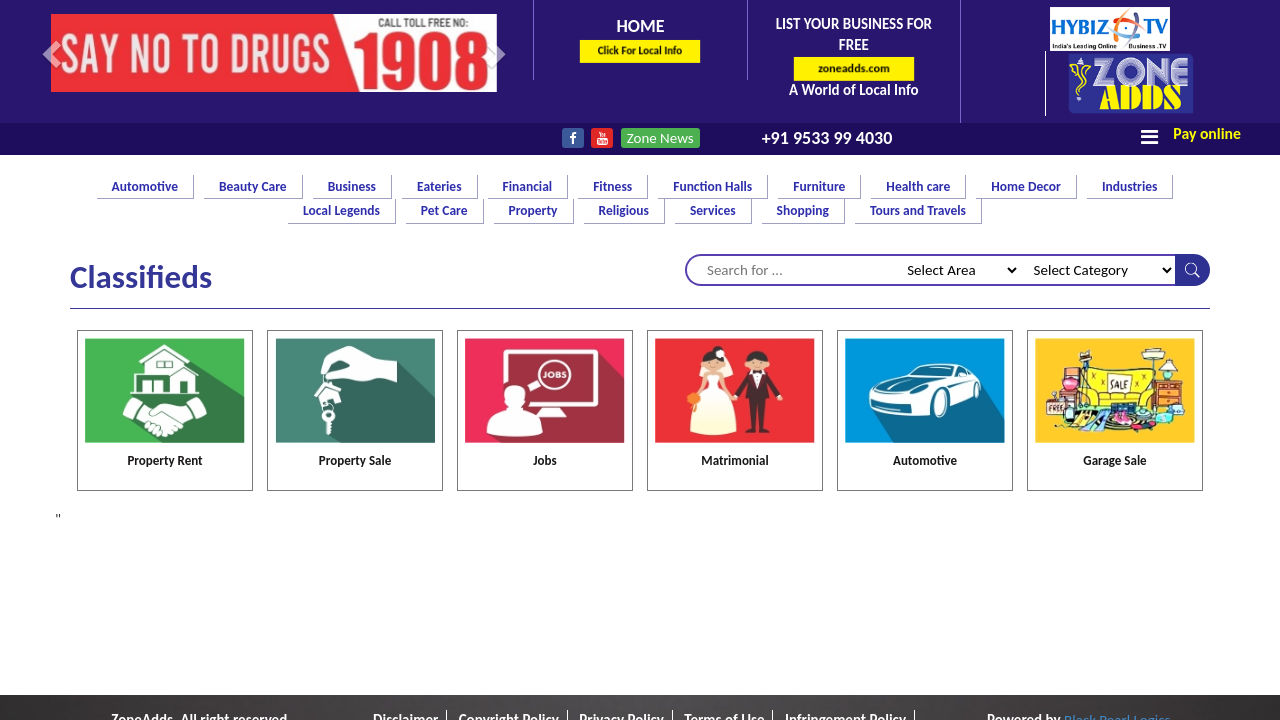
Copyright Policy (509, 565)
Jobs (544, 305)
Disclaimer (405, 565)
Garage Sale (1114, 305)
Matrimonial (734, 305)
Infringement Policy (845, 565)
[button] (54, 53)
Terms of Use (724, 565)
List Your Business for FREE (854, 57)
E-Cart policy (640, 586)
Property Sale (355, 305)
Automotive (925, 305)
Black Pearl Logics (1117, 565)
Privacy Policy (621, 565)
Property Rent (164, 305)
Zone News (660, 138)
